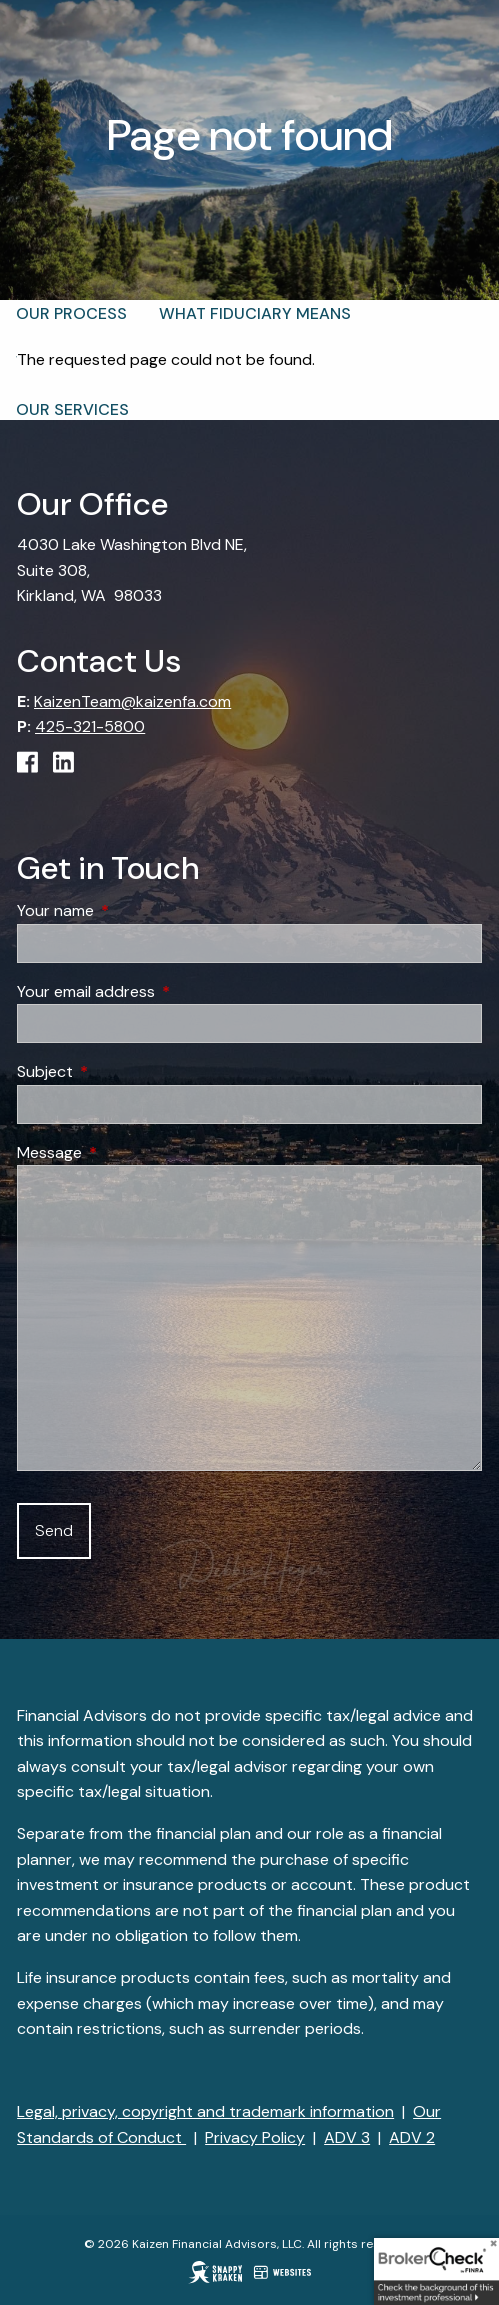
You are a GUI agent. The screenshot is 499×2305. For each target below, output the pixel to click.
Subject (121, 1071)
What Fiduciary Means (255, 313)
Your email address (162, 991)
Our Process (71, 313)
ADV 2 (412, 2137)
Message (126, 1152)
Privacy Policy (255, 2137)
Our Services (72, 409)
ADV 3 (347, 2137)
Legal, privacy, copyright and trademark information (205, 2111)
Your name (132, 910)
